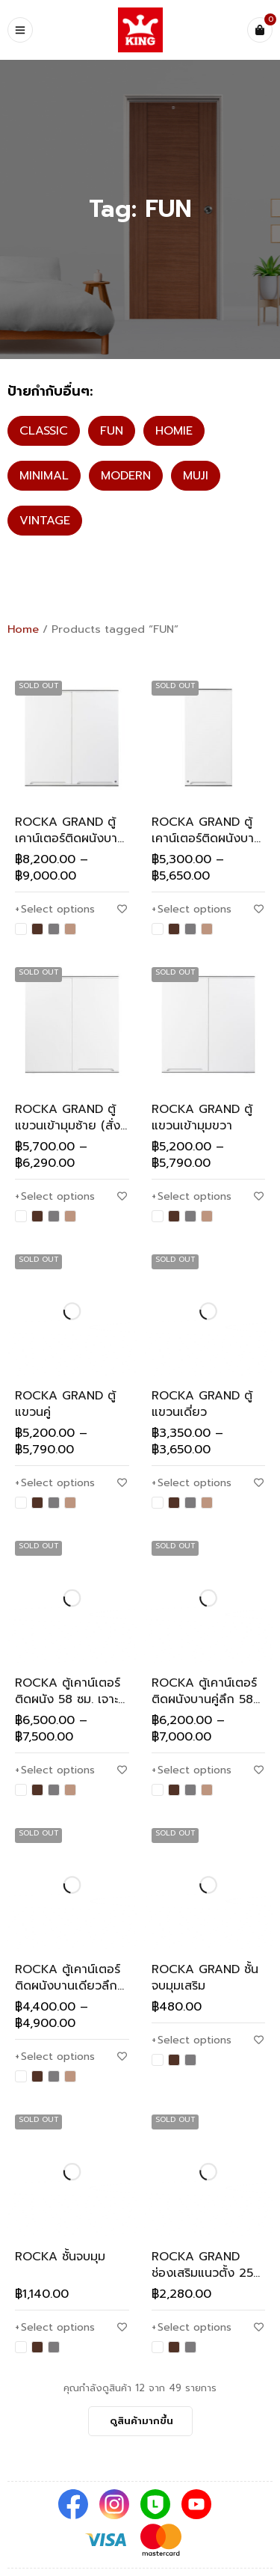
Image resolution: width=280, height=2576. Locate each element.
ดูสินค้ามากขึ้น (141, 2421)
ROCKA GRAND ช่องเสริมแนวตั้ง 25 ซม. (202, 2273)
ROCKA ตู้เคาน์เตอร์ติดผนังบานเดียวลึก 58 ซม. (67, 1985)
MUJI (195, 476)
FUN (111, 431)
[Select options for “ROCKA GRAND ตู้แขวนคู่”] (55, 1483)
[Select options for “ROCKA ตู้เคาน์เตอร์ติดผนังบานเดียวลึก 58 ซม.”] (55, 2057)
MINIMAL (44, 476)
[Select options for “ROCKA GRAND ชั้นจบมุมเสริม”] (191, 2040)
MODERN (126, 476)
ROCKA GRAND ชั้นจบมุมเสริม (205, 1977)
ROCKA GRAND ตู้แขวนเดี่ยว (202, 1404)
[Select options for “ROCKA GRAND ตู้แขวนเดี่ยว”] (191, 1483)
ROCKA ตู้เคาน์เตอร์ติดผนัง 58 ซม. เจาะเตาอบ (67, 1699)
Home (23, 629)
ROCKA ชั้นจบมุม (60, 2257)
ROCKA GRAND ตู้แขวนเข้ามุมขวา (202, 1117)
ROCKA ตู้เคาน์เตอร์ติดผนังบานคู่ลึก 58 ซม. (204, 1699)
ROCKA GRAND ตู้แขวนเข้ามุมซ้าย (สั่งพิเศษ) (67, 1125)
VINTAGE (44, 521)
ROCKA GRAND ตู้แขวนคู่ (65, 1404)
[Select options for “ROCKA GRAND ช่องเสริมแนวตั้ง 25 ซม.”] (191, 2327)
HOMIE (174, 431)
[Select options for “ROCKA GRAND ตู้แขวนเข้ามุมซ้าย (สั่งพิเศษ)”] (55, 1197)
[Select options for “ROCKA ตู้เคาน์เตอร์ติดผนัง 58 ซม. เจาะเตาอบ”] (55, 1770)
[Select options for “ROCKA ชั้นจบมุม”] (55, 2327)
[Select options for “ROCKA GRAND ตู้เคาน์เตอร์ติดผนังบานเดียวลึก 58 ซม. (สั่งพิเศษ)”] (191, 909)
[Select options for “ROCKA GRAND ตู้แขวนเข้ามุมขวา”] (191, 1197)
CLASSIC (43, 431)
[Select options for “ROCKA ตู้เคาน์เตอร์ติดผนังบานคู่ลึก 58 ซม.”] (191, 1770)
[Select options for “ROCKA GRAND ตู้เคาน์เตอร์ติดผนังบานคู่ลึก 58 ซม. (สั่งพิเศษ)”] (55, 909)
